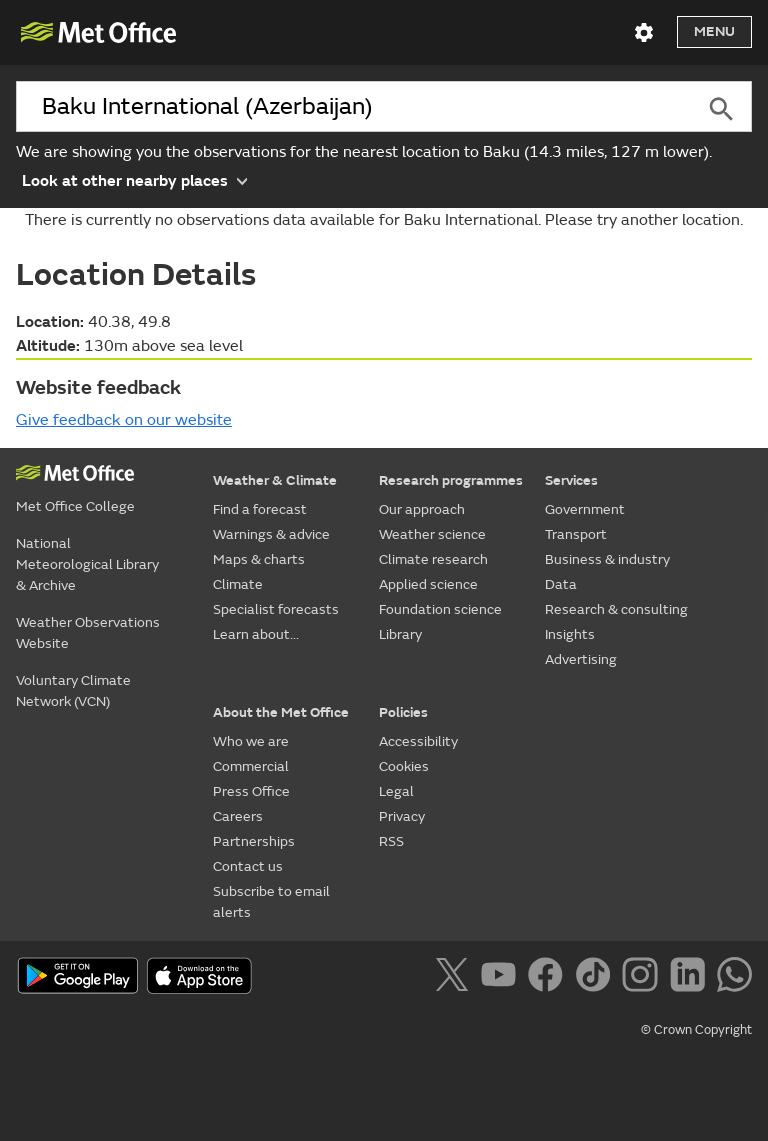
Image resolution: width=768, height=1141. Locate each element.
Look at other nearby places (134, 179)
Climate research (433, 559)
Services (571, 480)
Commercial (251, 766)
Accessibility (418, 741)
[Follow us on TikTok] (596, 978)
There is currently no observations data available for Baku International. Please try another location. (384, 220)
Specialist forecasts (276, 609)
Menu (714, 31)
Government (585, 509)
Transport (576, 534)
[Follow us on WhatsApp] (734, 978)
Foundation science (440, 609)
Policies (403, 712)
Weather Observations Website (88, 633)
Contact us (248, 866)
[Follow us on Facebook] (549, 978)
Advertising (581, 659)
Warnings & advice (271, 534)
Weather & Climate (275, 480)
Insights (570, 634)
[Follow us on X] (455, 978)
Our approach (422, 509)
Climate (238, 584)
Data (561, 584)
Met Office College (75, 506)
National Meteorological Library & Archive (87, 564)
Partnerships (254, 841)
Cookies (404, 766)
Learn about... (256, 634)
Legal (396, 791)
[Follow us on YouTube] (502, 978)
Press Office (251, 791)
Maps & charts (259, 559)
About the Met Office (281, 712)
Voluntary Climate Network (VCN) (73, 691)
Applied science (428, 584)
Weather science (432, 534)
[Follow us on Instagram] (643, 978)
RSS (391, 841)
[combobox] (353, 107)
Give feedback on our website (124, 420)
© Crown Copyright (696, 1030)
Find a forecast (260, 509)
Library (400, 634)
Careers (238, 816)
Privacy (402, 816)
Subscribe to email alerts (271, 902)
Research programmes (451, 480)
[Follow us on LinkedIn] (691, 978)
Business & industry (607, 559)
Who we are (251, 741)
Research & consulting (616, 609)
